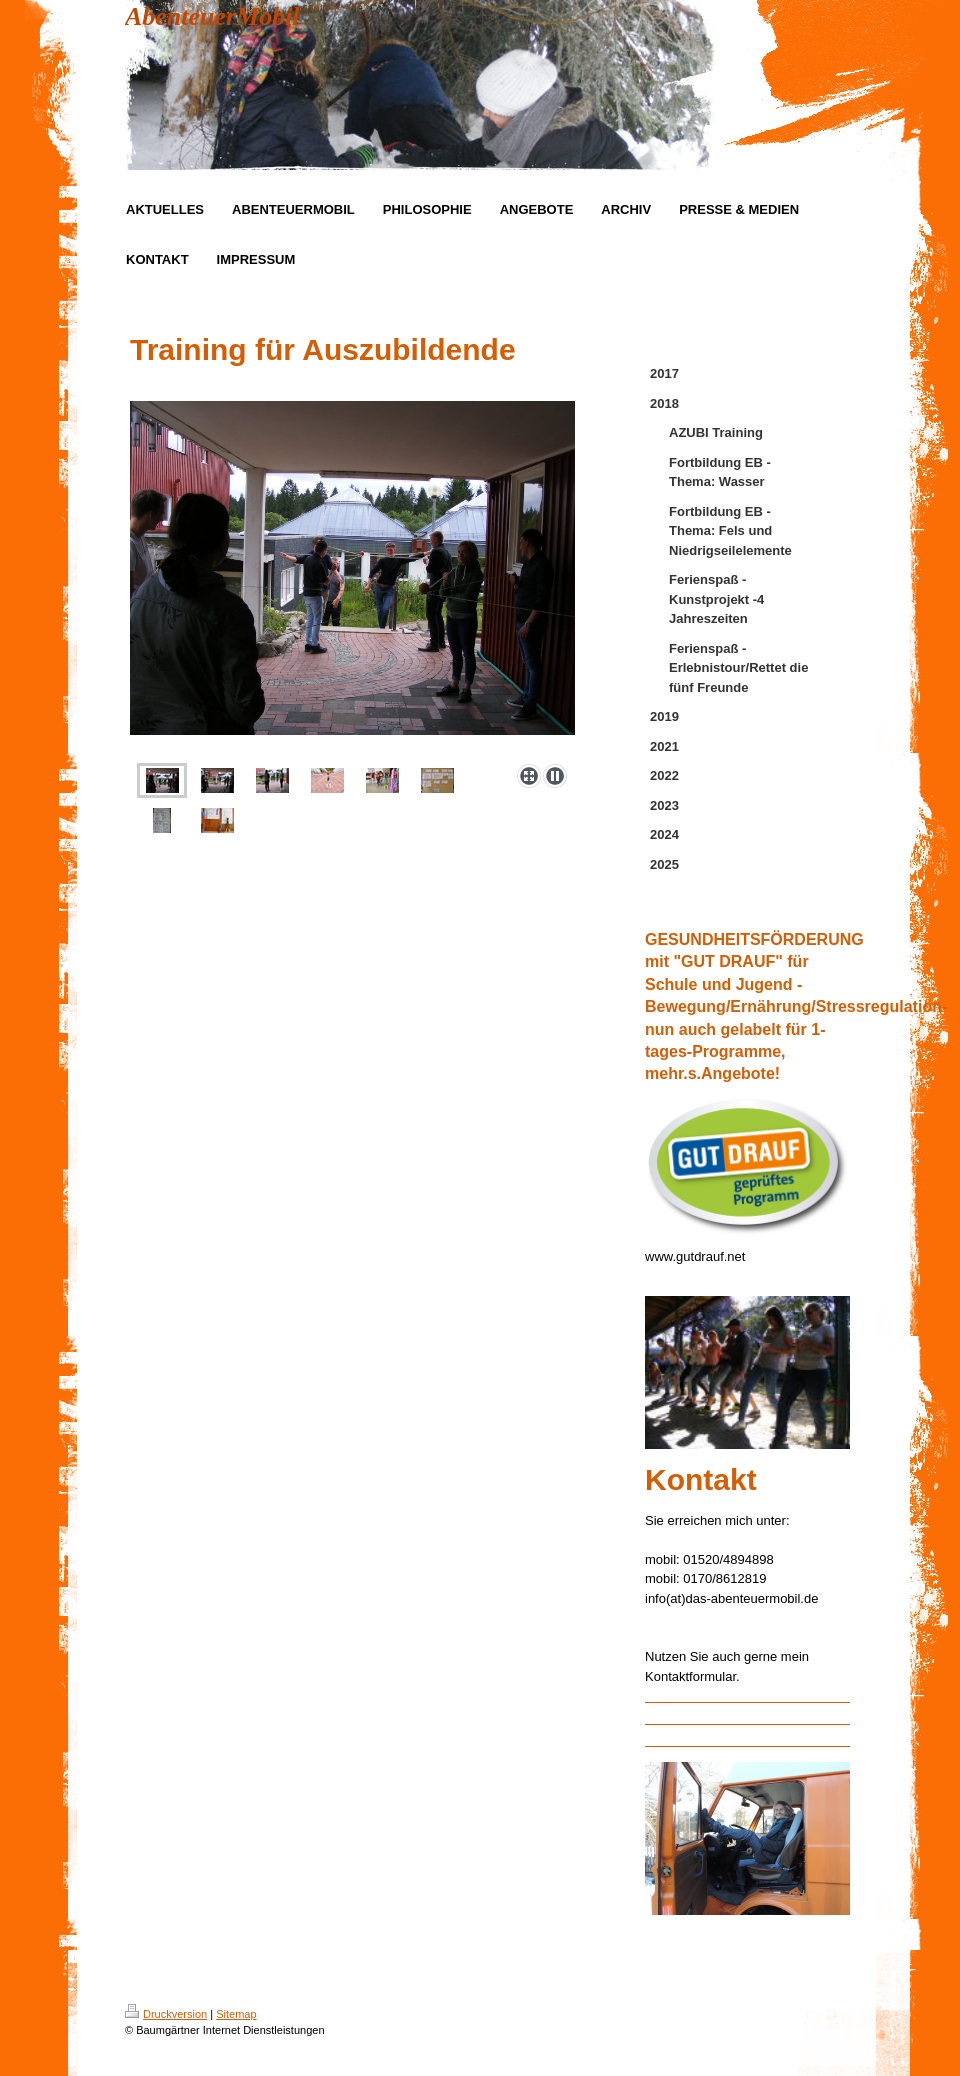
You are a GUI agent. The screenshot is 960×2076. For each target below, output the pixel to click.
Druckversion (166, 2014)
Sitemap (236, 2014)
